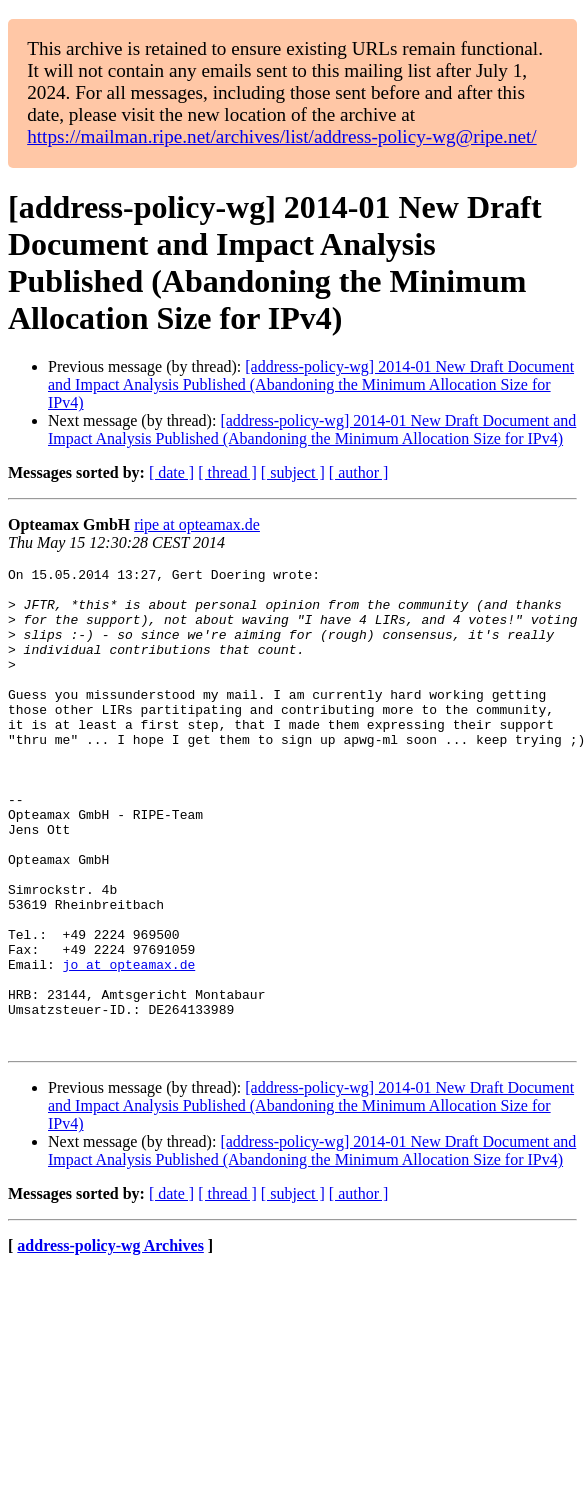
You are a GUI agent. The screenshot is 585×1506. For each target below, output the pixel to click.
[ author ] (359, 472)
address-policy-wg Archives (110, 1341)
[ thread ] (227, 472)
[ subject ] (293, 472)
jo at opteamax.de (129, 1045)
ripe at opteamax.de (197, 524)
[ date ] (171, 472)
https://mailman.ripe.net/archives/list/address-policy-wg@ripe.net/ (282, 136)
